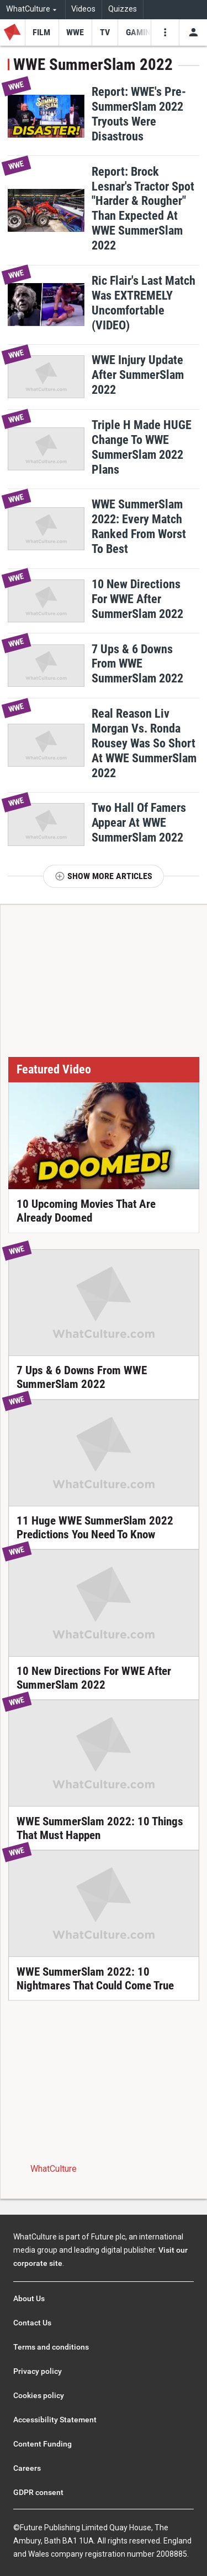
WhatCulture (53, 2168)
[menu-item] (42, 32)
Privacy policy (37, 2371)
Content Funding (42, 2443)
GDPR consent (38, 2492)
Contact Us (32, 2322)
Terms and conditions (51, 2346)
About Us (29, 2298)
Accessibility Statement (55, 2419)
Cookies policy (38, 2395)
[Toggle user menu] (193, 32)
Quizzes (122, 9)
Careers (27, 2468)
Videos (83, 9)
